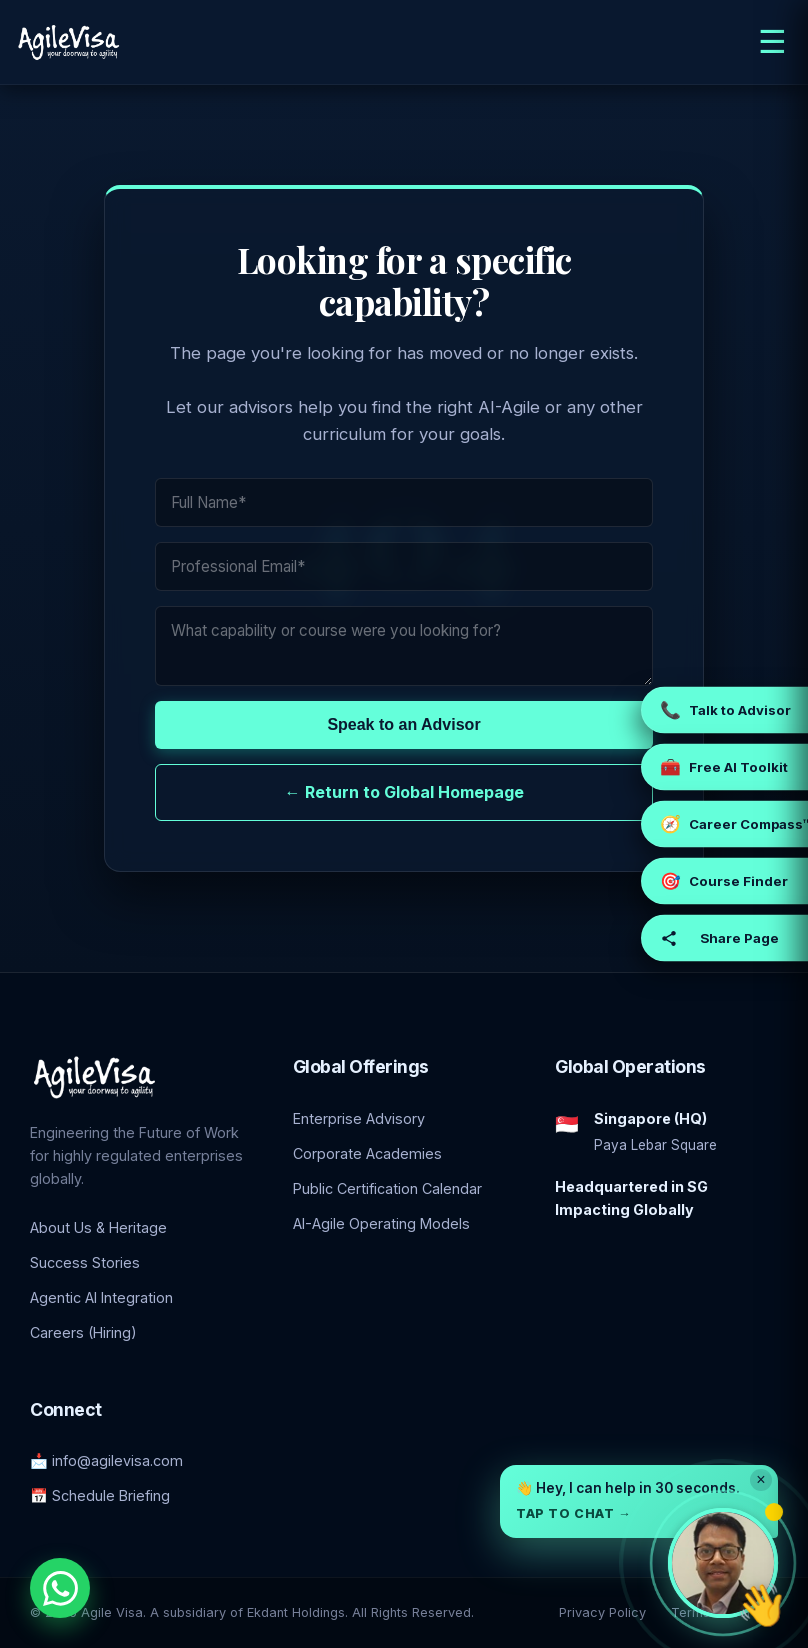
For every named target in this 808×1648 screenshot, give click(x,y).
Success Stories (85, 1262)
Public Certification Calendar (387, 1188)
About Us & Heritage (98, 1227)
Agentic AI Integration (101, 1297)
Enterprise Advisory (359, 1118)
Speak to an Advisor (403, 724)
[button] (639, 1501)
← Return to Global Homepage (404, 792)
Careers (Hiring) (83, 1332)
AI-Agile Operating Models (381, 1223)
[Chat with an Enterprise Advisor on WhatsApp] (60, 1588)
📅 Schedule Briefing (100, 1495)
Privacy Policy (602, 1612)
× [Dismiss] (760, 1479)
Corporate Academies (367, 1153)
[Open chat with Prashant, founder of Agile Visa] (723, 1563)
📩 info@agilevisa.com (106, 1460)
